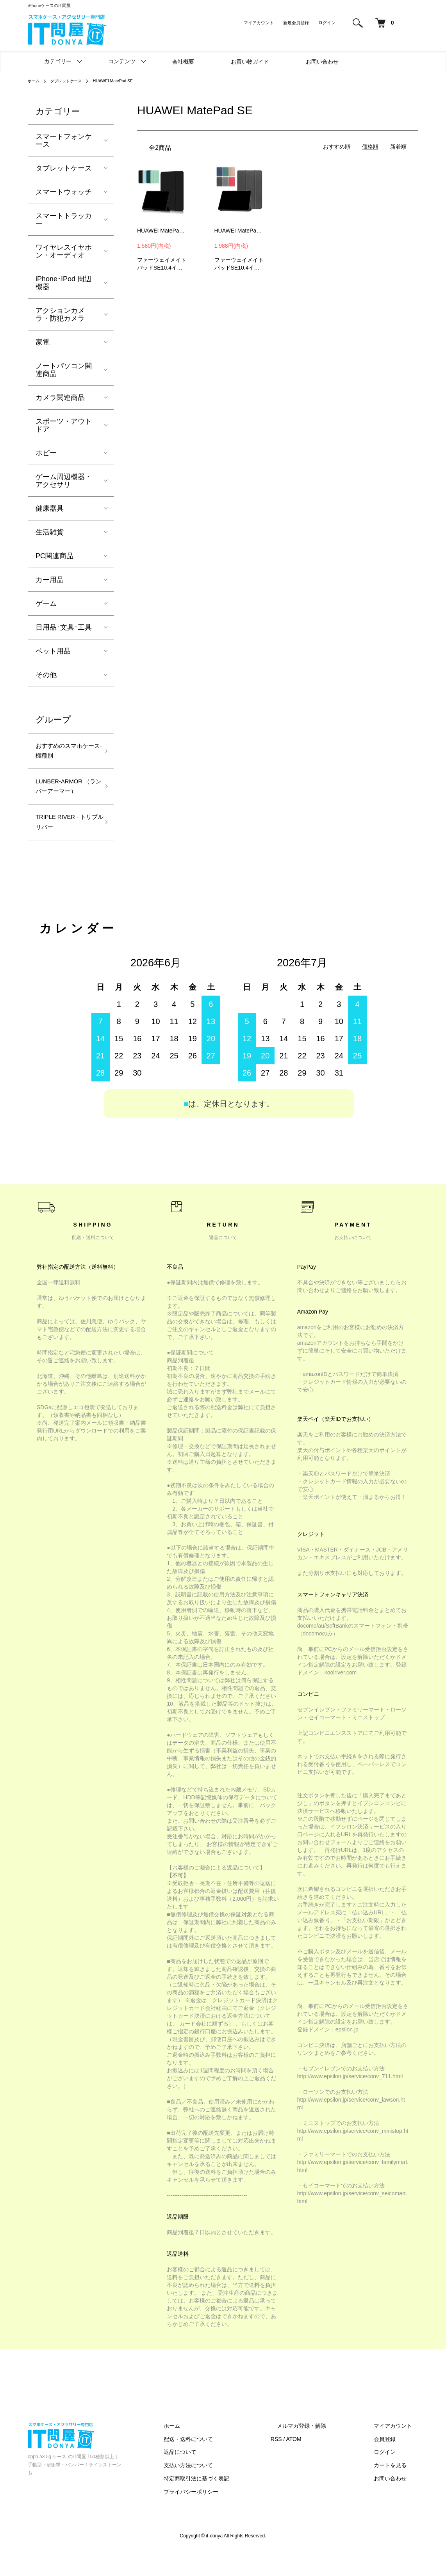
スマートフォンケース (64, 140)
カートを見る (396, 2490)
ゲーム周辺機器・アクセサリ (64, 480)
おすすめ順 (336, 147)
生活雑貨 (50, 532)
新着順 (398, 147)
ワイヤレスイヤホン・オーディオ (64, 251)
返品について (211, 2477)
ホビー (46, 453)
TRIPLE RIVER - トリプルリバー (66, 845)
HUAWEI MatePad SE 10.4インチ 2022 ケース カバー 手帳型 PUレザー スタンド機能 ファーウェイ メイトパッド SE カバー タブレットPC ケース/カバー (162, 230)
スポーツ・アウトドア (64, 425)
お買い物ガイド (250, 62)
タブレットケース (71, 80)
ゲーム (46, 603)
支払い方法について (219, 2490)
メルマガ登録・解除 (320, 2450)
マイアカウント (259, 22)
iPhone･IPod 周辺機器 (63, 283)
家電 (43, 342)
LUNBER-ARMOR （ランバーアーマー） (64, 799)
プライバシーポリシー (222, 2516)
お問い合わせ (322, 62)
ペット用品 (53, 651)
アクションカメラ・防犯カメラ (60, 314)
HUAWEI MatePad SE (125, 80)
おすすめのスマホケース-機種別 (64, 753)
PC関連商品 (54, 556)
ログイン (326, 22)
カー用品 (50, 580)
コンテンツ (122, 61)
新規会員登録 (296, 22)
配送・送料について (219, 2464)
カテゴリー (57, 61)
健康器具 (50, 508)
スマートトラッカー (64, 219)
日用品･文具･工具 (64, 627)
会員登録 (391, 2464)
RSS (301, 2464)
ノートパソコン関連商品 (64, 370)
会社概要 (183, 62)
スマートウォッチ (64, 192)
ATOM (318, 2464)
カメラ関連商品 (60, 397)
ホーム (35, 80)
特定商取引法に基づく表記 (227, 2503)
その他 (46, 675)
